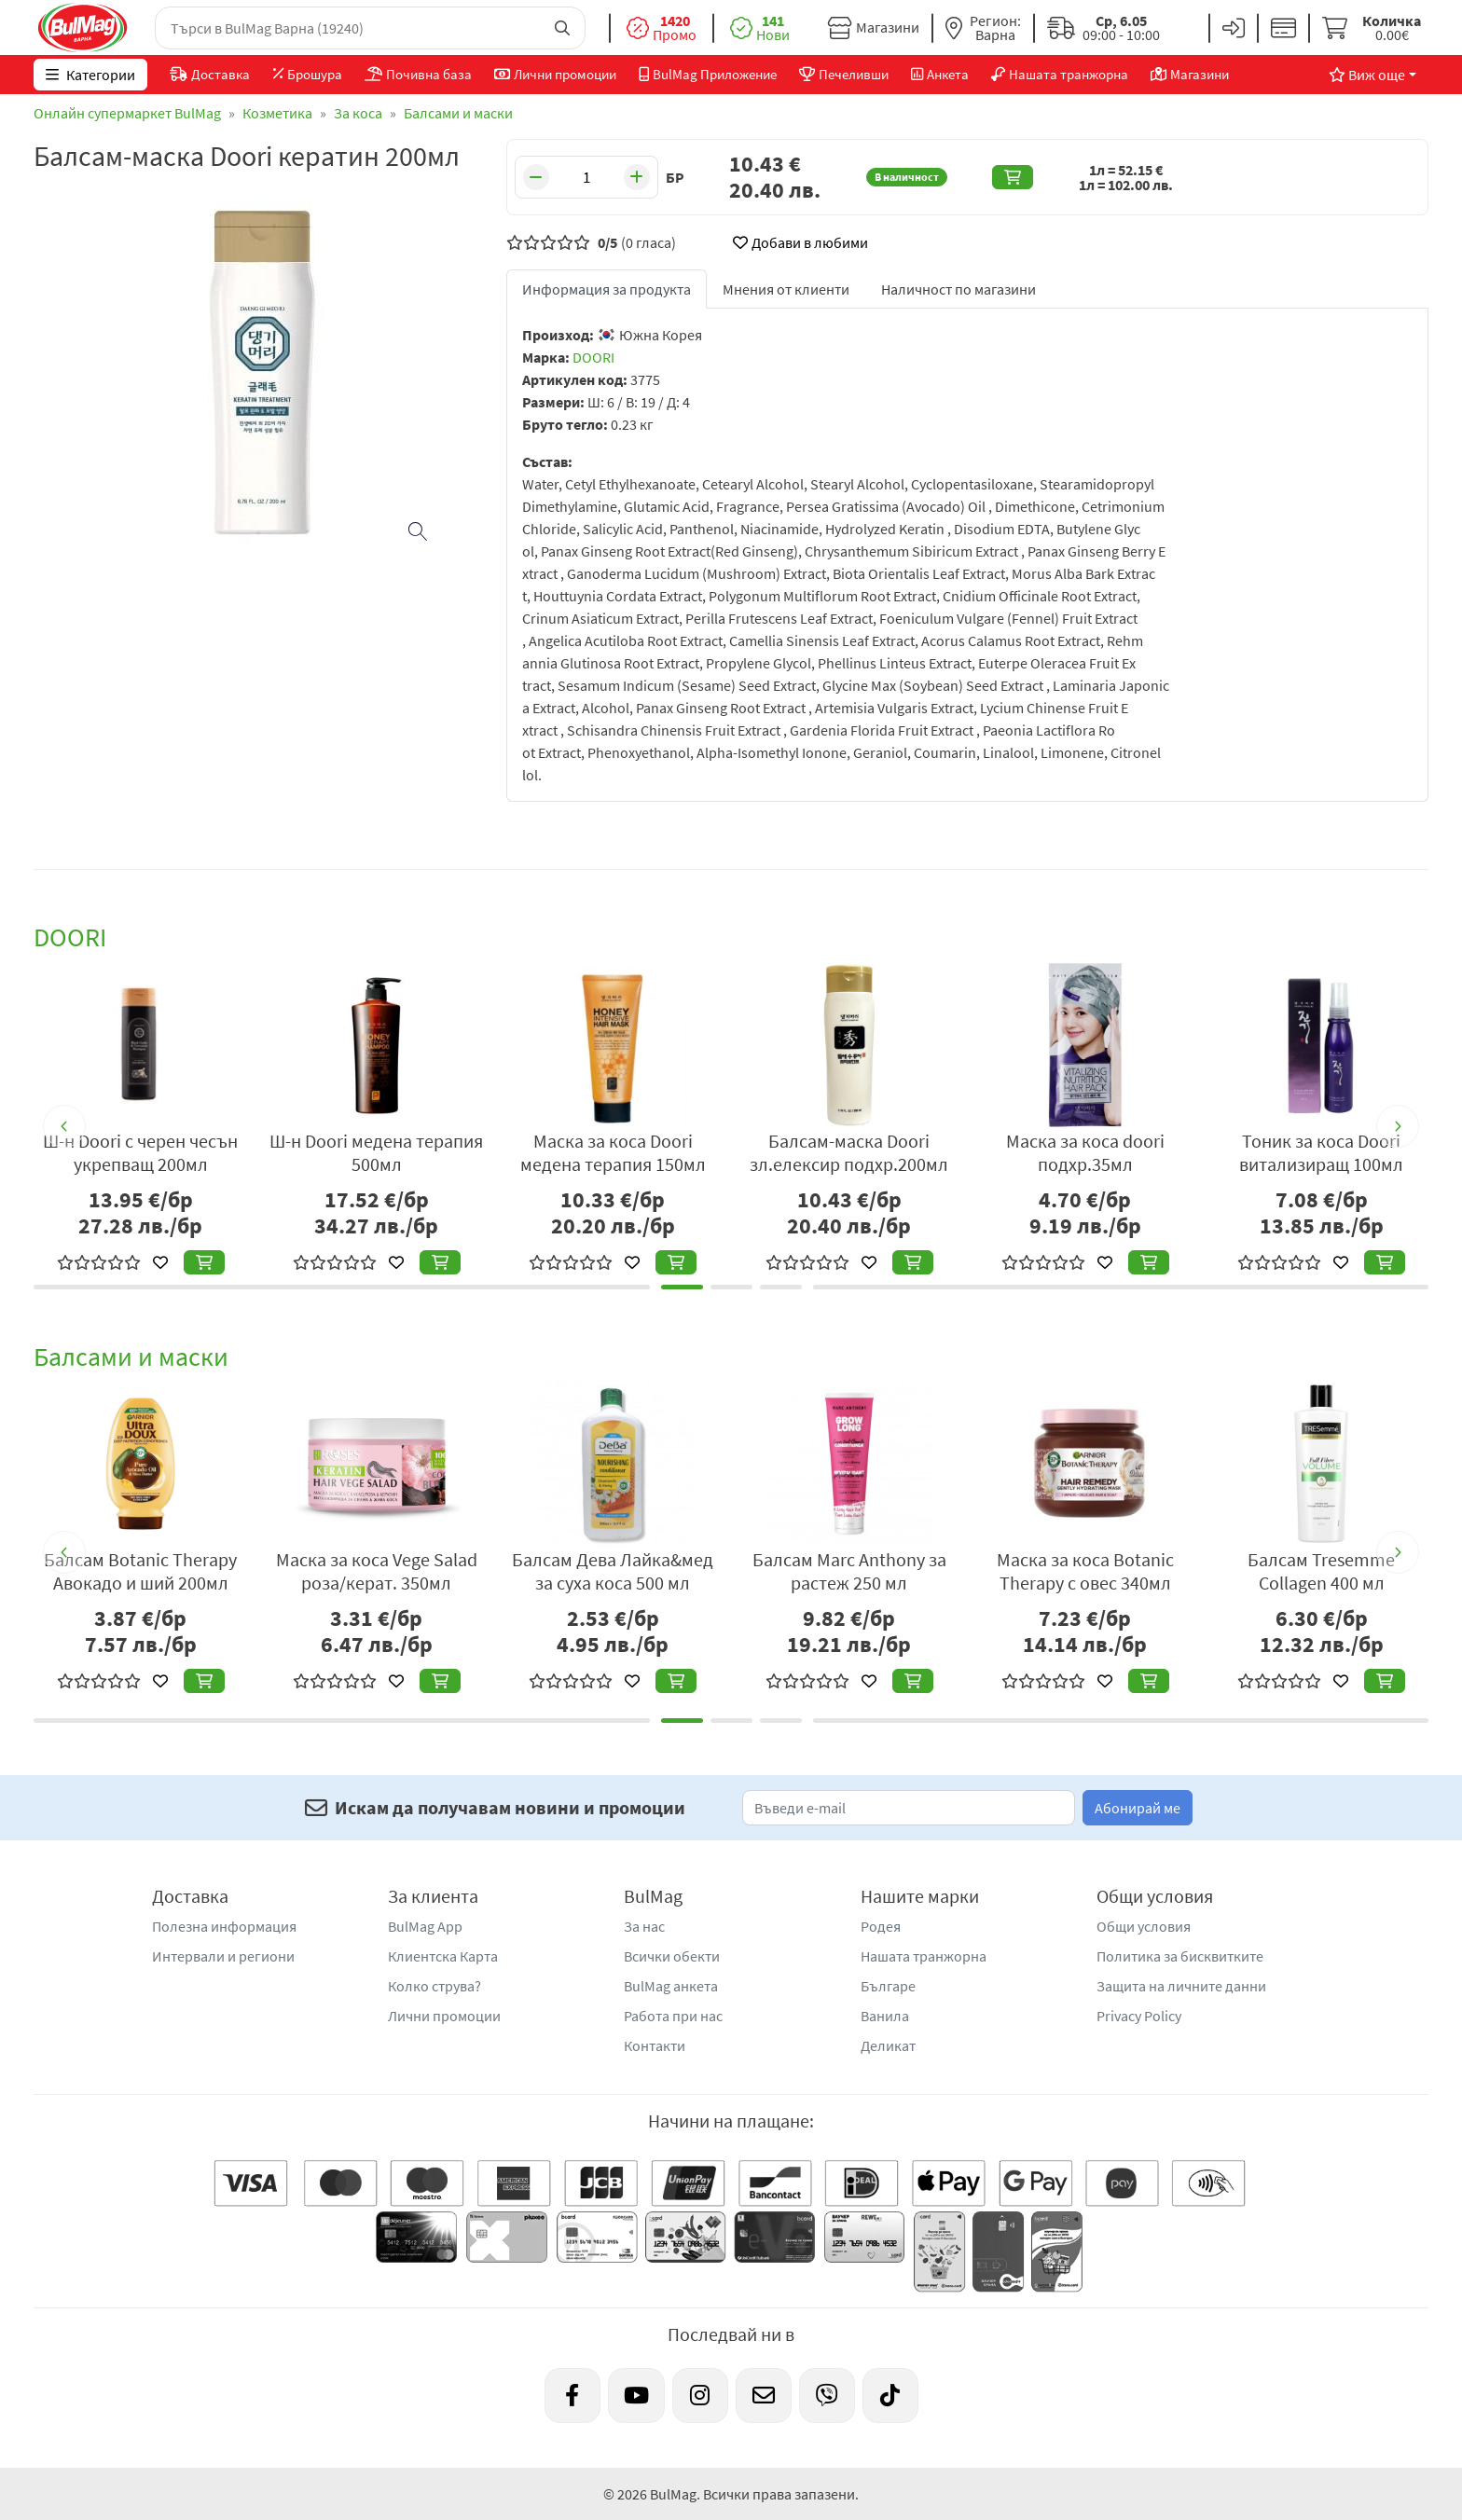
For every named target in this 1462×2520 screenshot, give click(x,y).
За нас (644, 1926)
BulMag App (425, 1926)
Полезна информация (224, 1926)
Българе (888, 1985)
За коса (358, 112)
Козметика (277, 112)
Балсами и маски (458, 112)
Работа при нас (673, 2015)
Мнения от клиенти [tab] (786, 289)
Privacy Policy (1138, 2015)
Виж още (1367, 74)
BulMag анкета (671, 1985)
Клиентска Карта (443, 1956)
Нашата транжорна (923, 1956)
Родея (881, 1926)
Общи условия (1143, 1926)
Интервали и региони (223, 1956)
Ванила (885, 2015)
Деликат (888, 2045)
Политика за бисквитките (1179, 1956)
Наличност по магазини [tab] (958, 289)
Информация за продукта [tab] (606, 289)
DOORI (593, 357)
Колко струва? (434, 1985)
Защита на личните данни (1181, 1985)
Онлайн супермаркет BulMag (127, 112)
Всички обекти (672, 1956)
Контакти (654, 2045)
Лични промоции (444, 2015)
